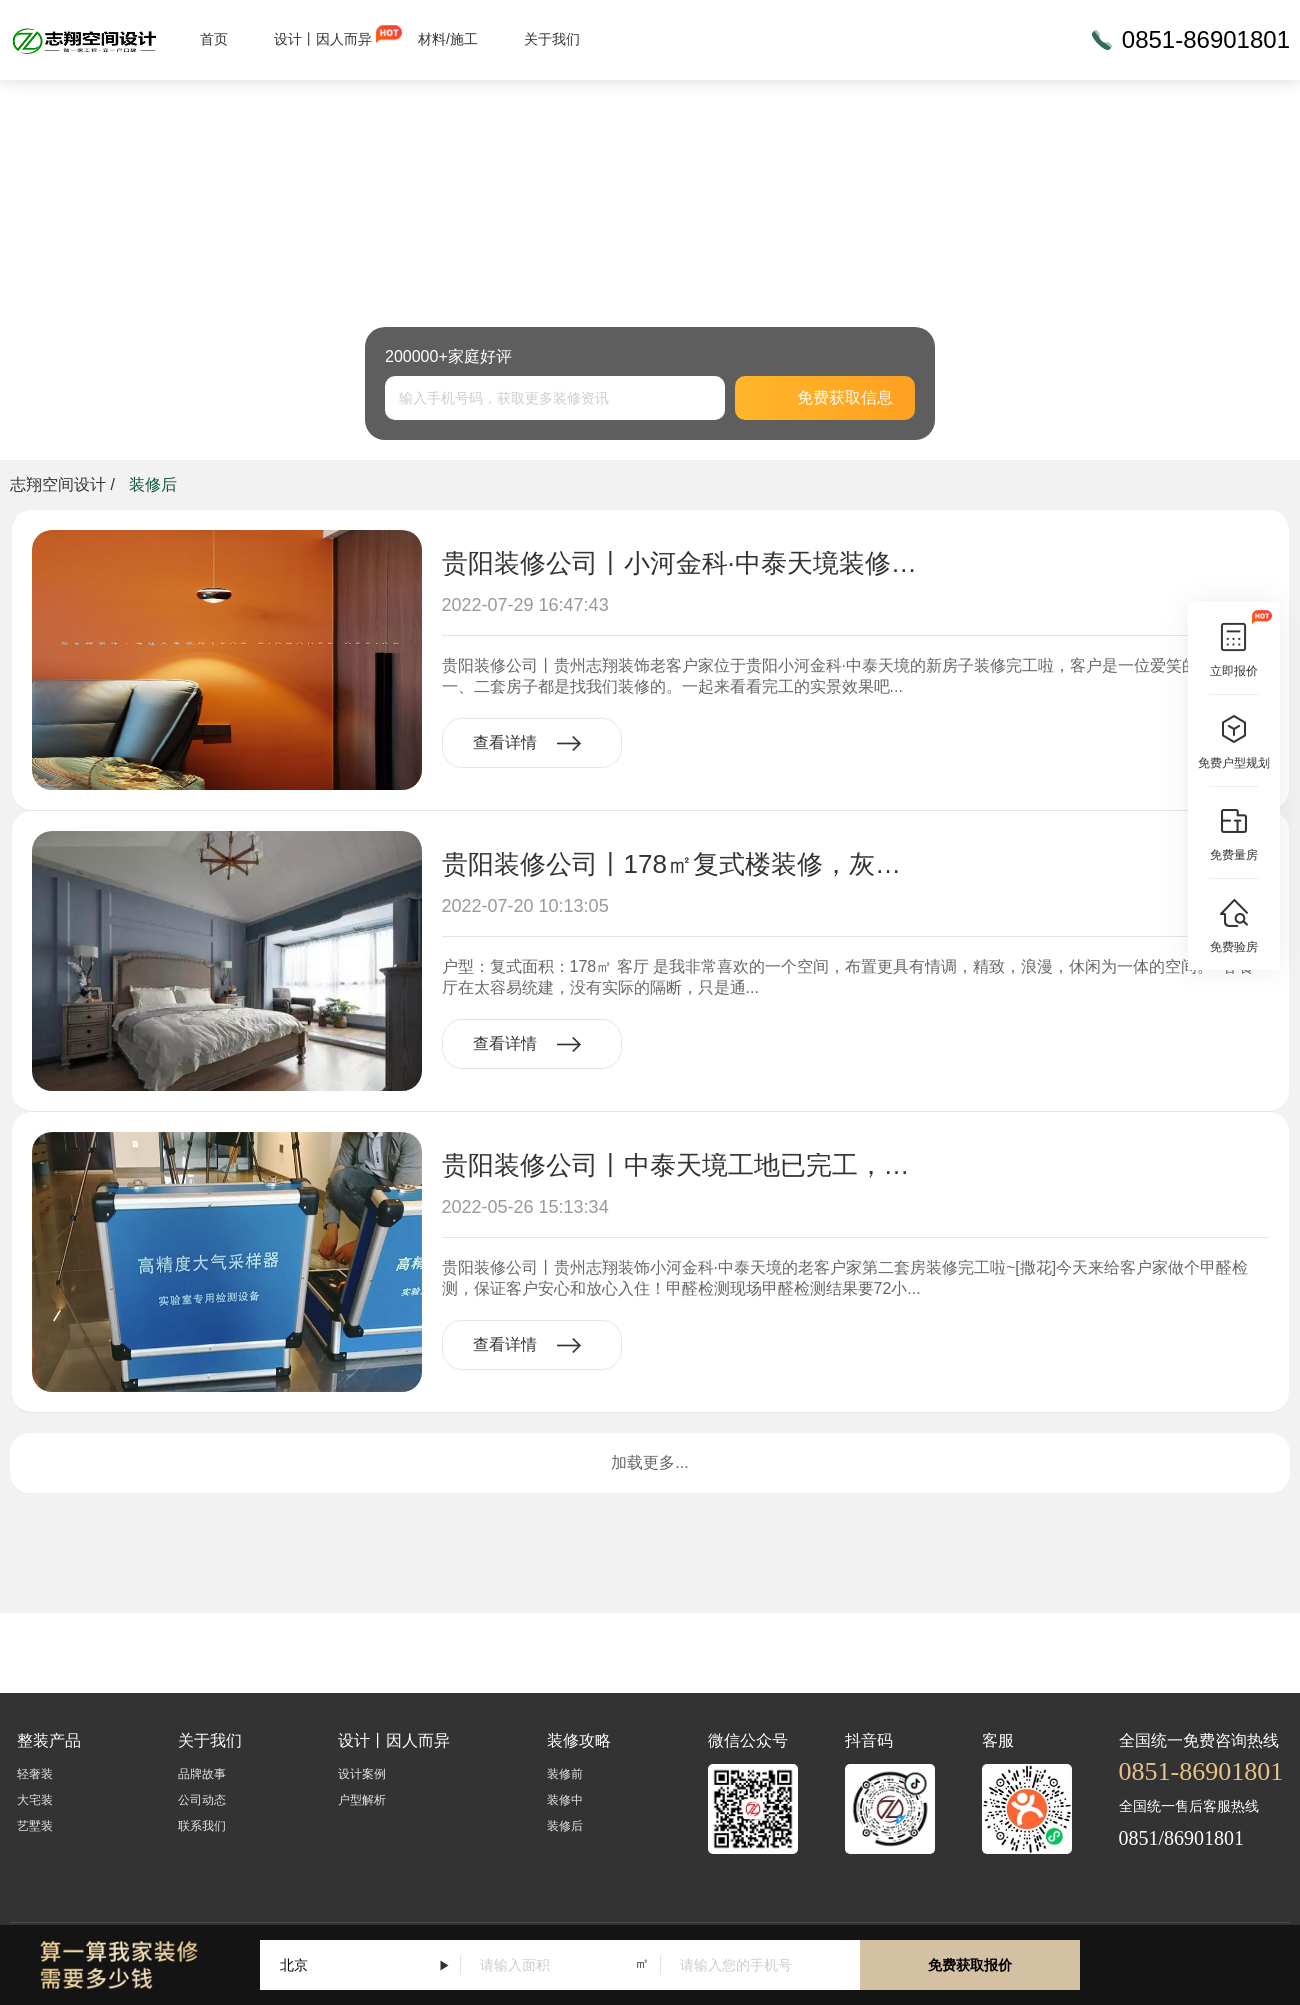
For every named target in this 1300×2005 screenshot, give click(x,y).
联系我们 (202, 1826)
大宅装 (35, 1800)
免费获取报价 (970, 1965)
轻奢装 (35, 1774)
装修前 (565, 1774)
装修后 (565, 1826)
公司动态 (202, 1800)
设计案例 (362, 1774)
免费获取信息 (825, 398)
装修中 (565, 1800)
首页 (214, 39)
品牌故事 (202, 1774)
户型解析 (362, 1800)
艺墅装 (35, 1826)
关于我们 (552, 39)
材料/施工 (448, 39)
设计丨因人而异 (323, 39)
